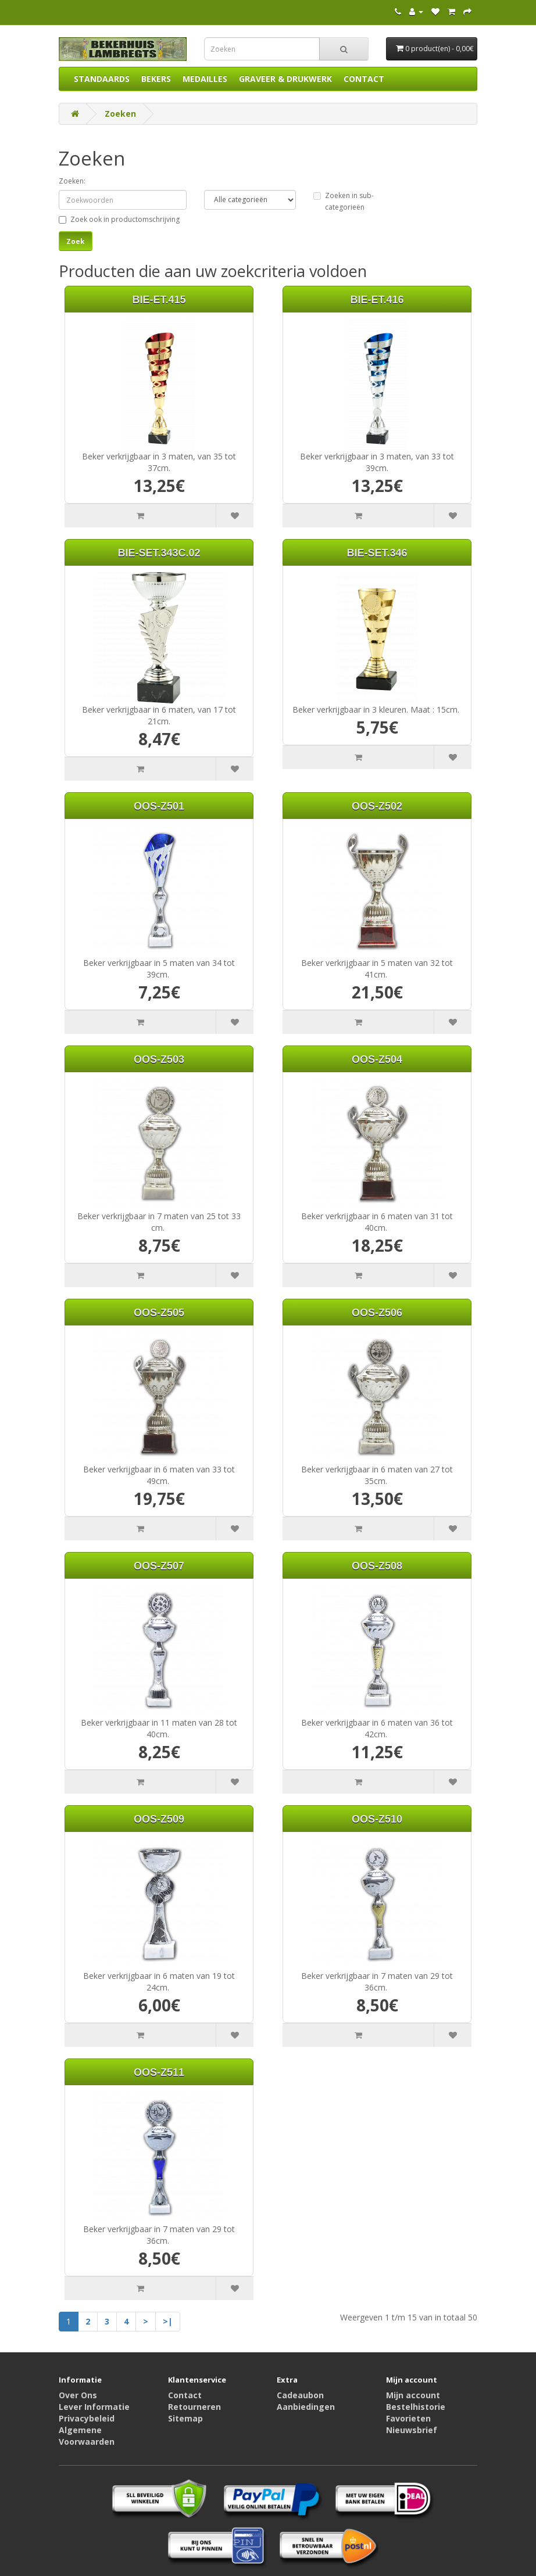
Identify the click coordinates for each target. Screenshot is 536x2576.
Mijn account (413, 2395)
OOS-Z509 (159, 1819)
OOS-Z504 (377, 1059)
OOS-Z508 (377, 1566)
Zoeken (120, 113)
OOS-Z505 (159, 1312)
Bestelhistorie (415, 2406)
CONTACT (364, 78)
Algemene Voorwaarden (87, 2435)
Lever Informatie (94, 2406)
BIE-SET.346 (376, 553)
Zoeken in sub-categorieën (343, 201)
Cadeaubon (300, 2395)
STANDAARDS (102, 78)
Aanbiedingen (306, 2406)
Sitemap (185, 2418)
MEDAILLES (205, 78)
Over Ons (78, 2395)
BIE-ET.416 (376, 300)
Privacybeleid (87, 2418)
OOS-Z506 (377, 1312)
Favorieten (408, 2418)
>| (168, 2321)
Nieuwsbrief (411, 2429)
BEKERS (156, 78)
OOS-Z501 (159, 806)
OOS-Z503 (159, 1059)
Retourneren (194, 2406)
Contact (185, 2395)
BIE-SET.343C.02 (158, 553)
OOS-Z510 (377, 1819)
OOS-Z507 (159, 1566)
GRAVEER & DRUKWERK (285, 78)
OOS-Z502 (377, 806)
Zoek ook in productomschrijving (119, 219)
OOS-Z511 (159, 2072)
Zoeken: (72, 181)
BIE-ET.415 (158, 300)
